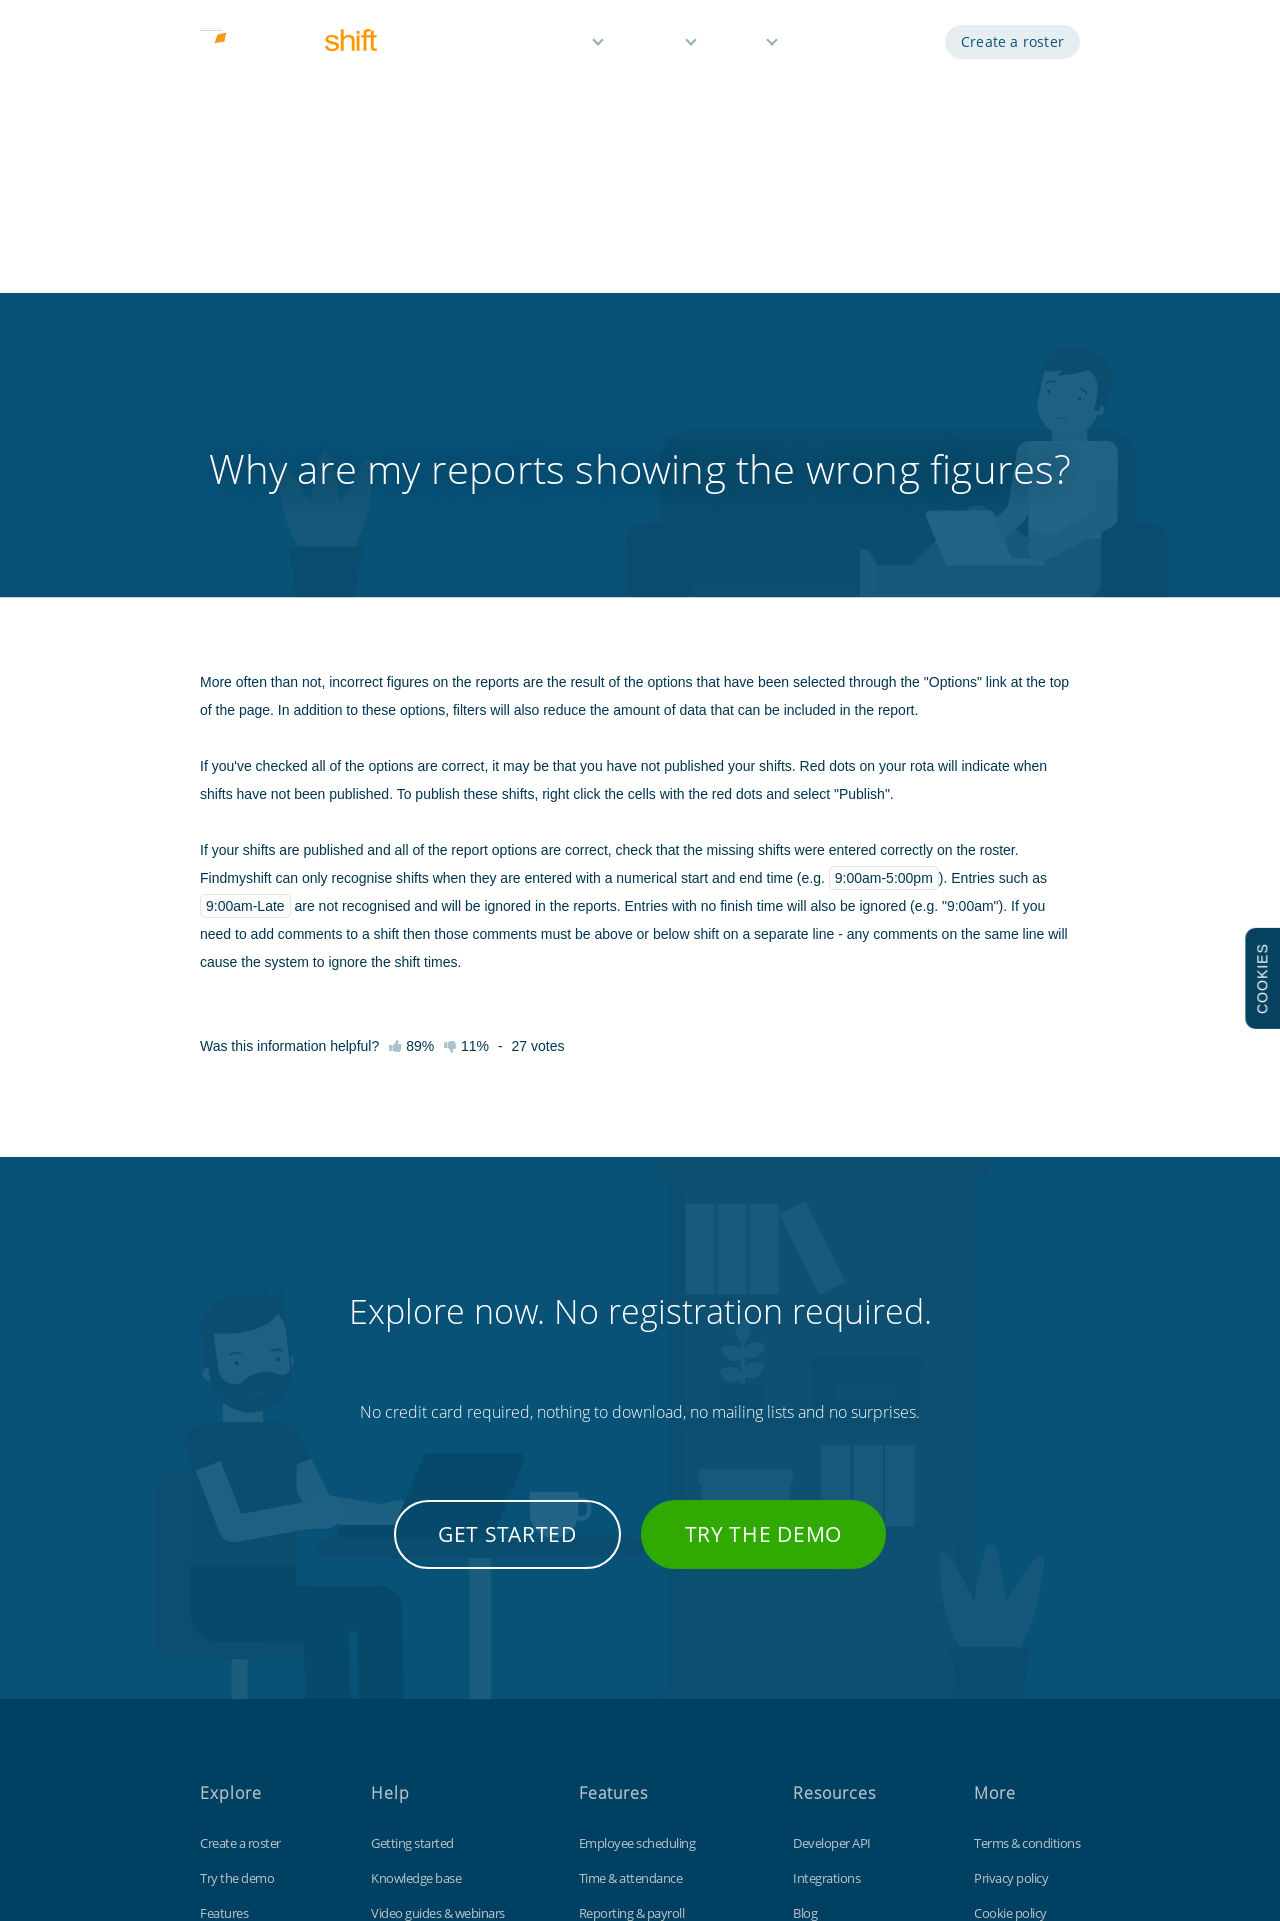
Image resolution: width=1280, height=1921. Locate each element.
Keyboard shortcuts (425, 1651)
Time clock (821, 1651)
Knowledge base (416, 1581)
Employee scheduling (637, 1546)
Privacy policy (1011, 1581)
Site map (998, 1686)
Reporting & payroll (632, 1616)
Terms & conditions (1027, 1546)
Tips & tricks (403, 1686)
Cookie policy (1010, 1616)
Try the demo (763, 1237)
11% (466, 749)
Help (743, 47)
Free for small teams (634, 1721)
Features (555, 47)
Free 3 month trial (248, 1686)
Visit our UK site (1016, 1721)
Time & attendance (631, 1581)
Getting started (412, 1546)
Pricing (656, 47)
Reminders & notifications (649, 1651)
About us (225, 1721)
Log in (900, 47)
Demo (828, 47)
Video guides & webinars (438, 1616)
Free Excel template (846, 1721)
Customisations (836, 1686)
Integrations (826, 1581)
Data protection (1017, 1651)
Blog (805, 1616)
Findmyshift (368, 1830)
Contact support (416, 1721)
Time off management (640, 1686)
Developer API (832, 1546)
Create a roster (1012, 47)
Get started (507, 1237)
